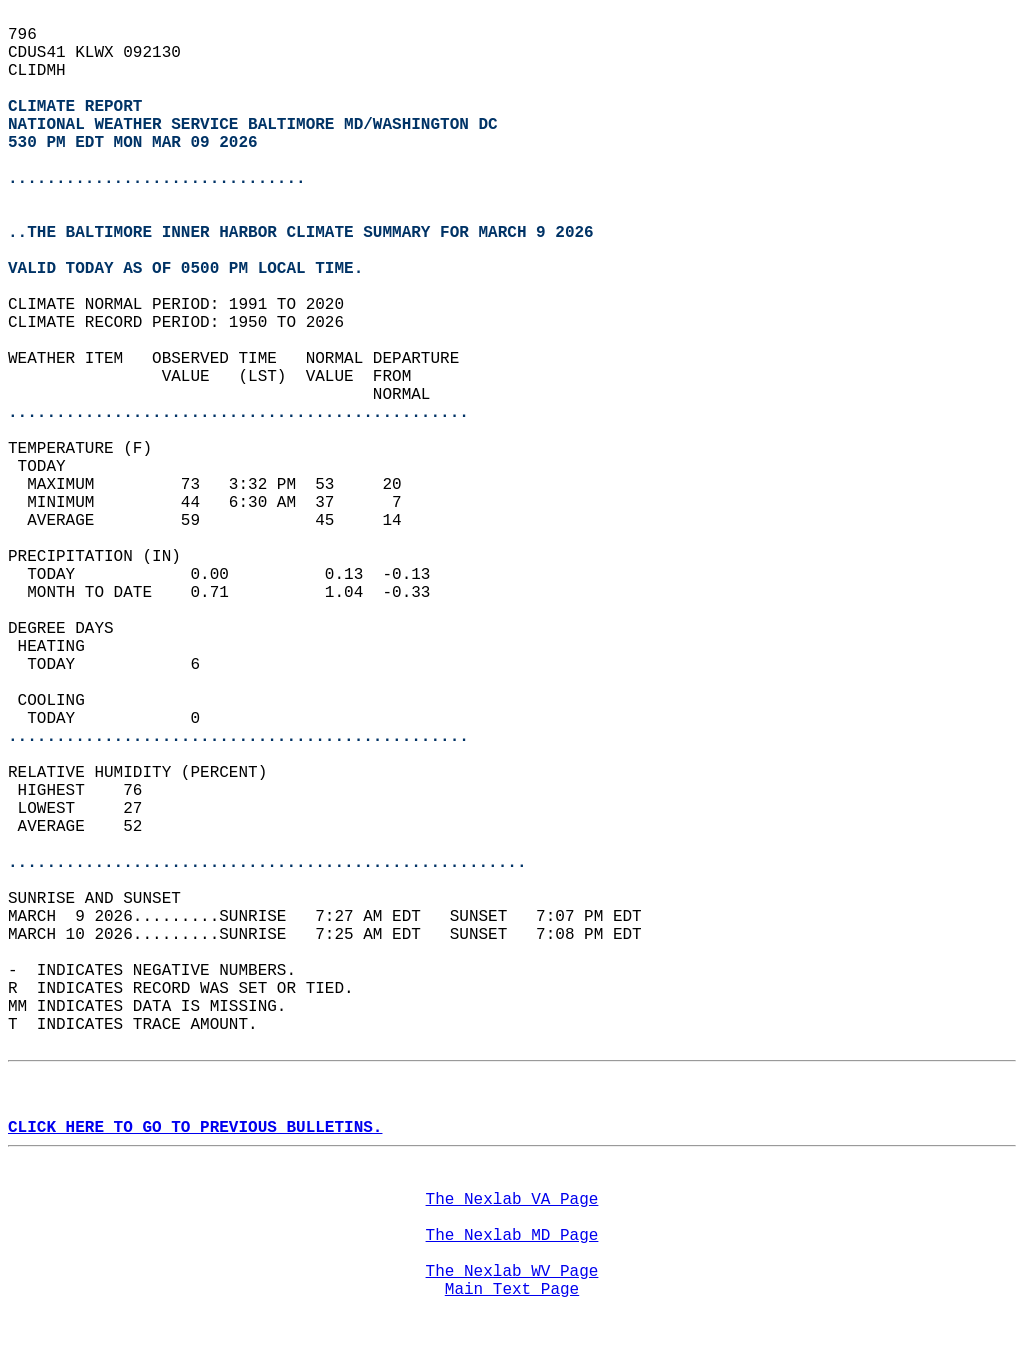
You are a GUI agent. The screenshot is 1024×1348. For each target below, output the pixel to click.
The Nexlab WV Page (512, 1272)
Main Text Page (512, 1290)
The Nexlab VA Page (512, 1200)
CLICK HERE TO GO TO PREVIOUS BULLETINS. (195, 1128)
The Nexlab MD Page (512, 1236)
